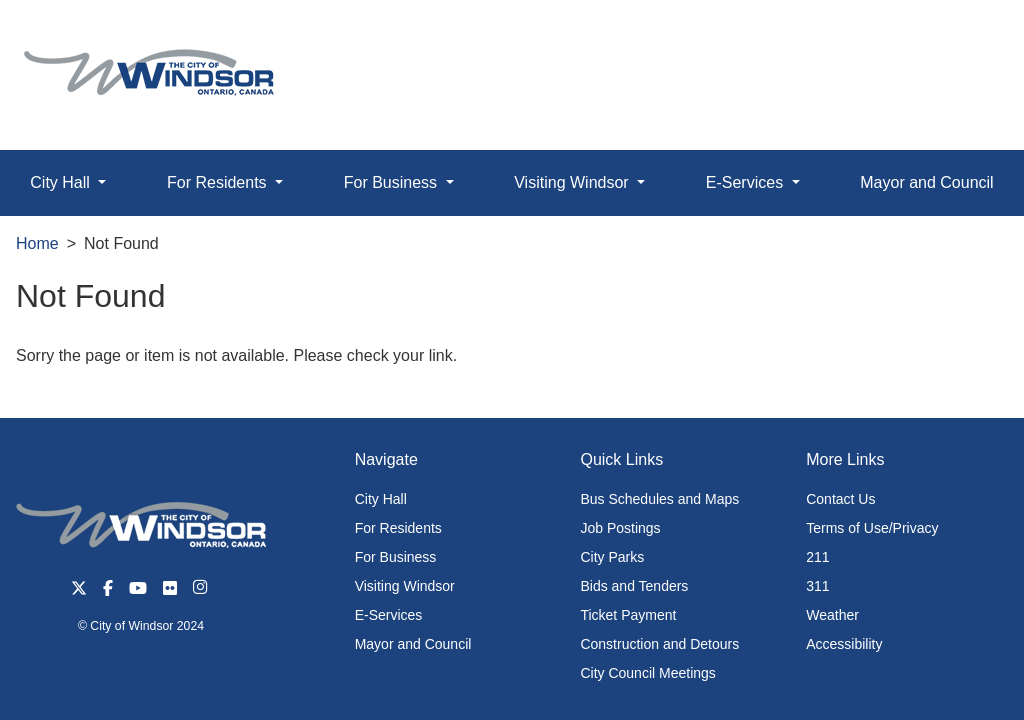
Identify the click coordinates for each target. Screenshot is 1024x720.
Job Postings (620, 528)
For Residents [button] (219, 182)
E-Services (389, 615)
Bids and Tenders (634, 586)
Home (37, 243)
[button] (963, 36)
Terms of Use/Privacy (872, 528)
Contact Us (840, 499)
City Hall (381, 499)
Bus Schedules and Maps (659, 499)
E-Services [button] (747, 182)
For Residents (398, 528)
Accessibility (844, 644)
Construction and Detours (659, 644)
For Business (396, 557)
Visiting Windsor (405, 586)
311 (817, 586)
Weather (832, 615)
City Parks (612, 557)
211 (817, 557)
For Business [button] (393, 182)
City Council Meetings (647, 673)
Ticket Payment (628, 615)
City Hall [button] (62, 182)
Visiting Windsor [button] (573, 182)
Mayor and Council (926, 182)
